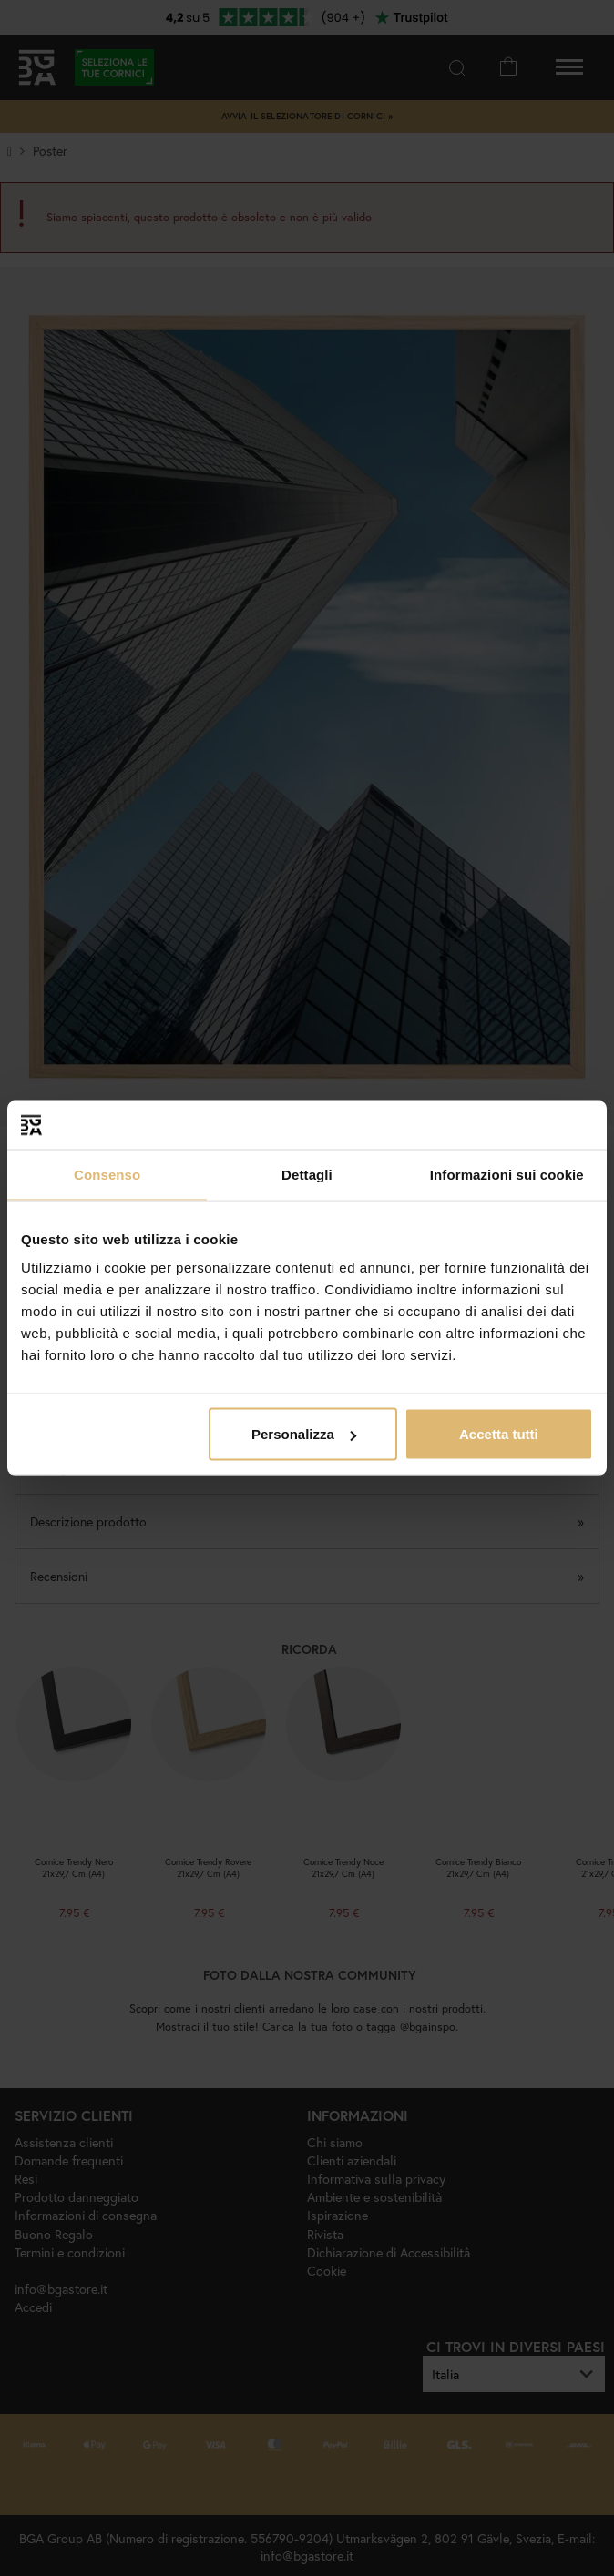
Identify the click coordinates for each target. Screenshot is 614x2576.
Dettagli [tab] (307, 1174)
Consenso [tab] (107, 1174)
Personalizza (303, 1434)
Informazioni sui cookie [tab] (507, 1174)
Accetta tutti (498, 1434)
